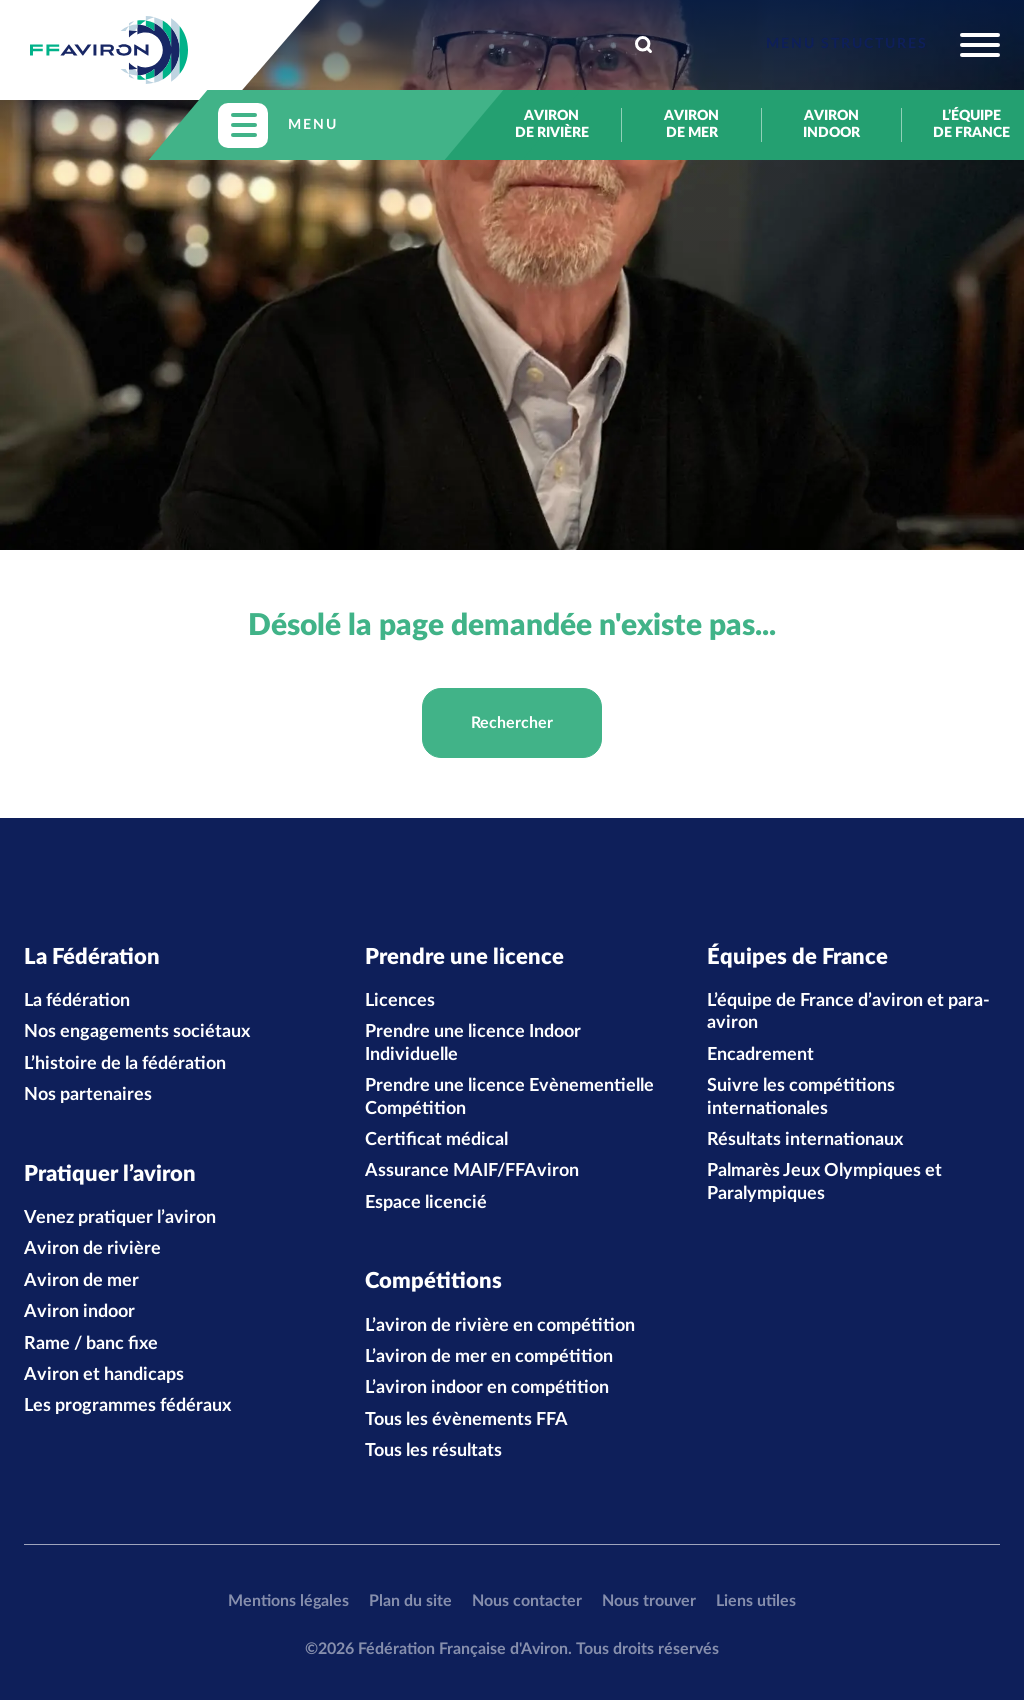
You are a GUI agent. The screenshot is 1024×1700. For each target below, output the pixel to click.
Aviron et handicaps (104, 1375)
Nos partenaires (88, 1095)
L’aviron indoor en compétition (487, 1388)
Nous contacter (527, 1601)
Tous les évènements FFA (466, 1420)
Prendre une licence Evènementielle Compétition (509, 1097)
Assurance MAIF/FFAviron (472, 1171)
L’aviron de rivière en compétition (500, 1326)
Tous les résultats (433, 1451)
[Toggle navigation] (883, 45)
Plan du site (410, 1601)
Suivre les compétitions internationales (801, 1097)
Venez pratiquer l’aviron (120, 1218)
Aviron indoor (831, 124)
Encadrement (760, 1055)
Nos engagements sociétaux (137, 1032)
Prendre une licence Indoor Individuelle (473, 1043)
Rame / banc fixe (91, 1344)
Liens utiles (756, 1601)
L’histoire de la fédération (125, 1064)
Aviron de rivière (552, 124)
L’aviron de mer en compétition (489, 1357)
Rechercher (512, 723)
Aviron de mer (691, 124)
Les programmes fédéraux (127, 1406)
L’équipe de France (971, 124)
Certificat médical (436, 1140)
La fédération (77, 1001)
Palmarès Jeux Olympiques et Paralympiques (824, 1182)
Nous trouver (649, 1601)
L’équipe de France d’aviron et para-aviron (848, 1012)
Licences (400, 1001)
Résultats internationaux (805, 1140)
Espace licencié (426, 1203)
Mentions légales (288, 1601)
